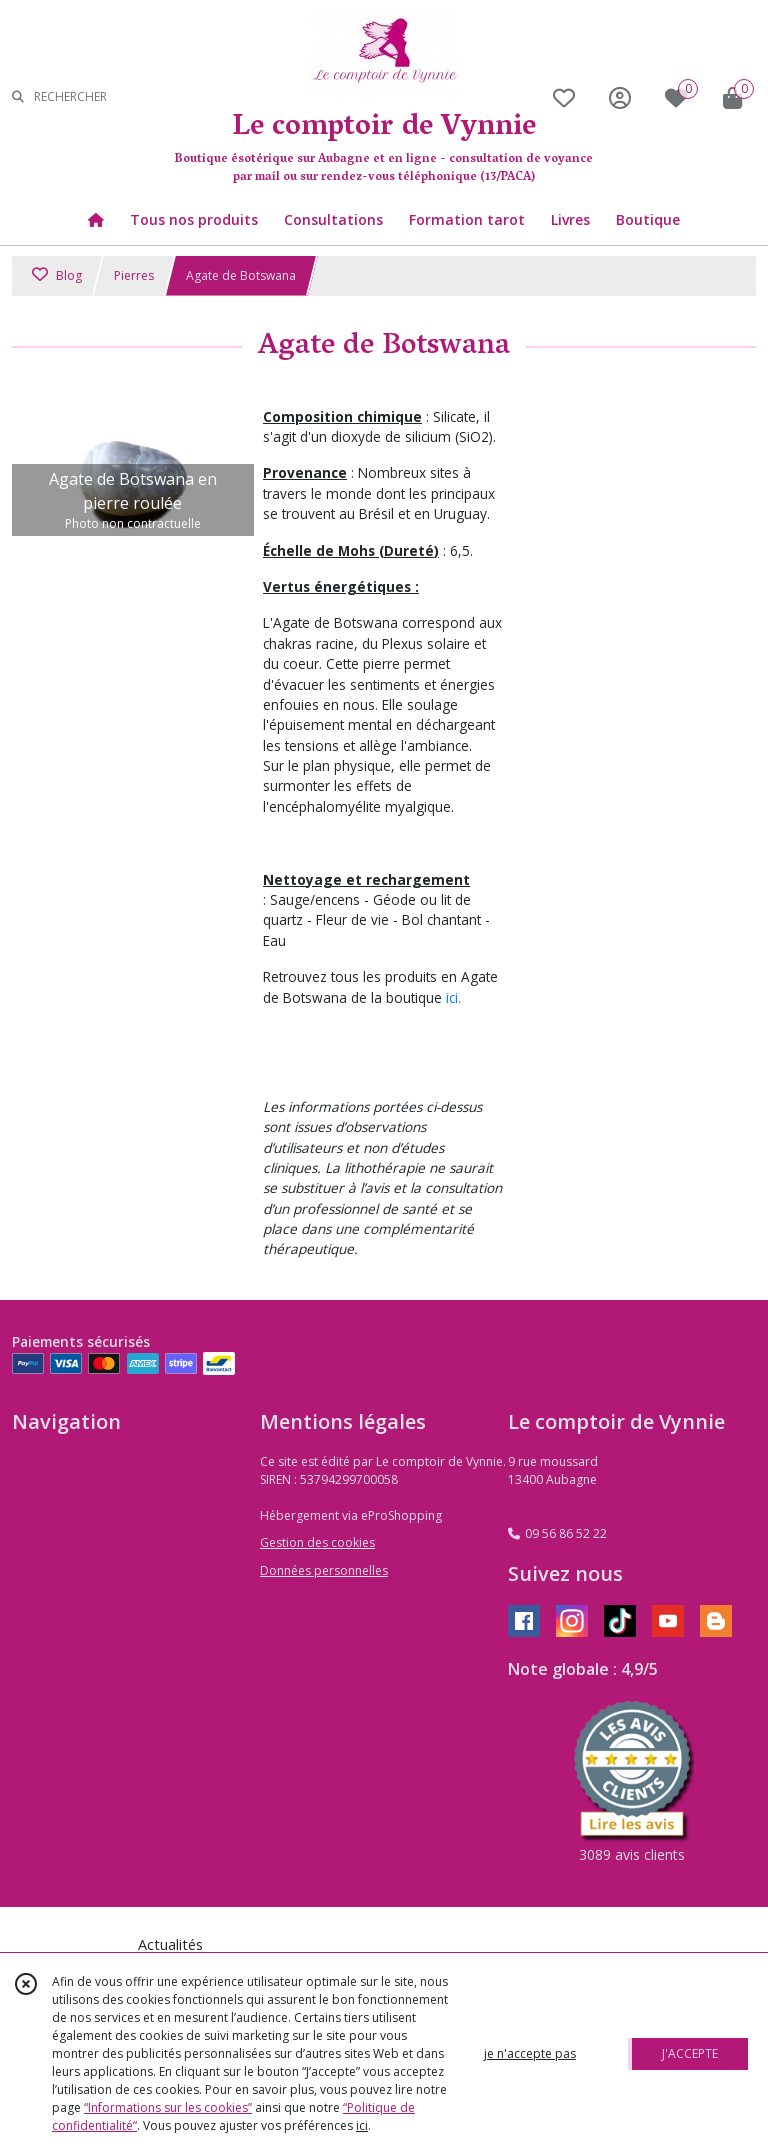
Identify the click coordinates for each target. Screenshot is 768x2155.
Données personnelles (324, 1570)
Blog (57, 275)
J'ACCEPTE (690, 2053)
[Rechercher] (18, 97)
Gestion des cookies (317, 1542)
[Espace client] (620, 97)
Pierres (134, 275)
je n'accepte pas (530, 2053)
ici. (453, 997)
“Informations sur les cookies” (168, 2107)
